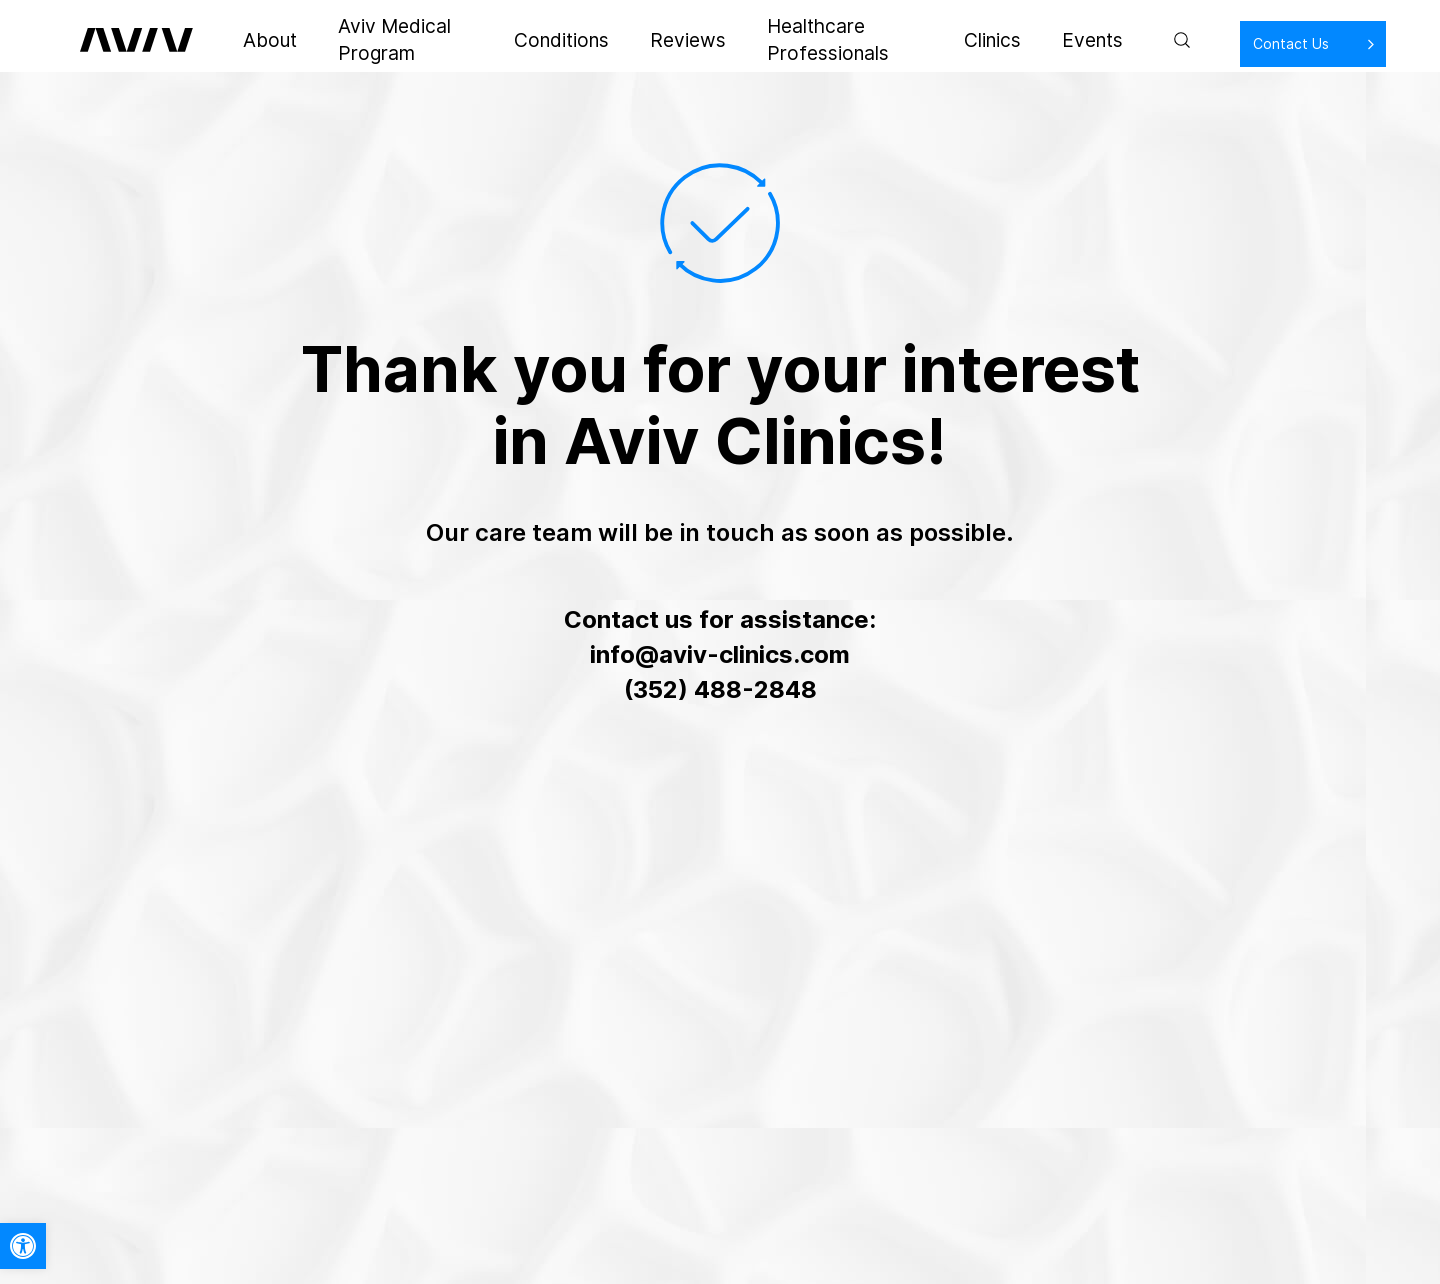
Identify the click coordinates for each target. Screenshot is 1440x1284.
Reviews (653, 40)
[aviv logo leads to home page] (142, 40)
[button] (23, 1246)
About (268, 40)
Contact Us (1226, 43)
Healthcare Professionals (807, 40)
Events (1032, 40)
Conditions (552, 40)
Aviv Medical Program (401, 40)
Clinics (953, 40)
